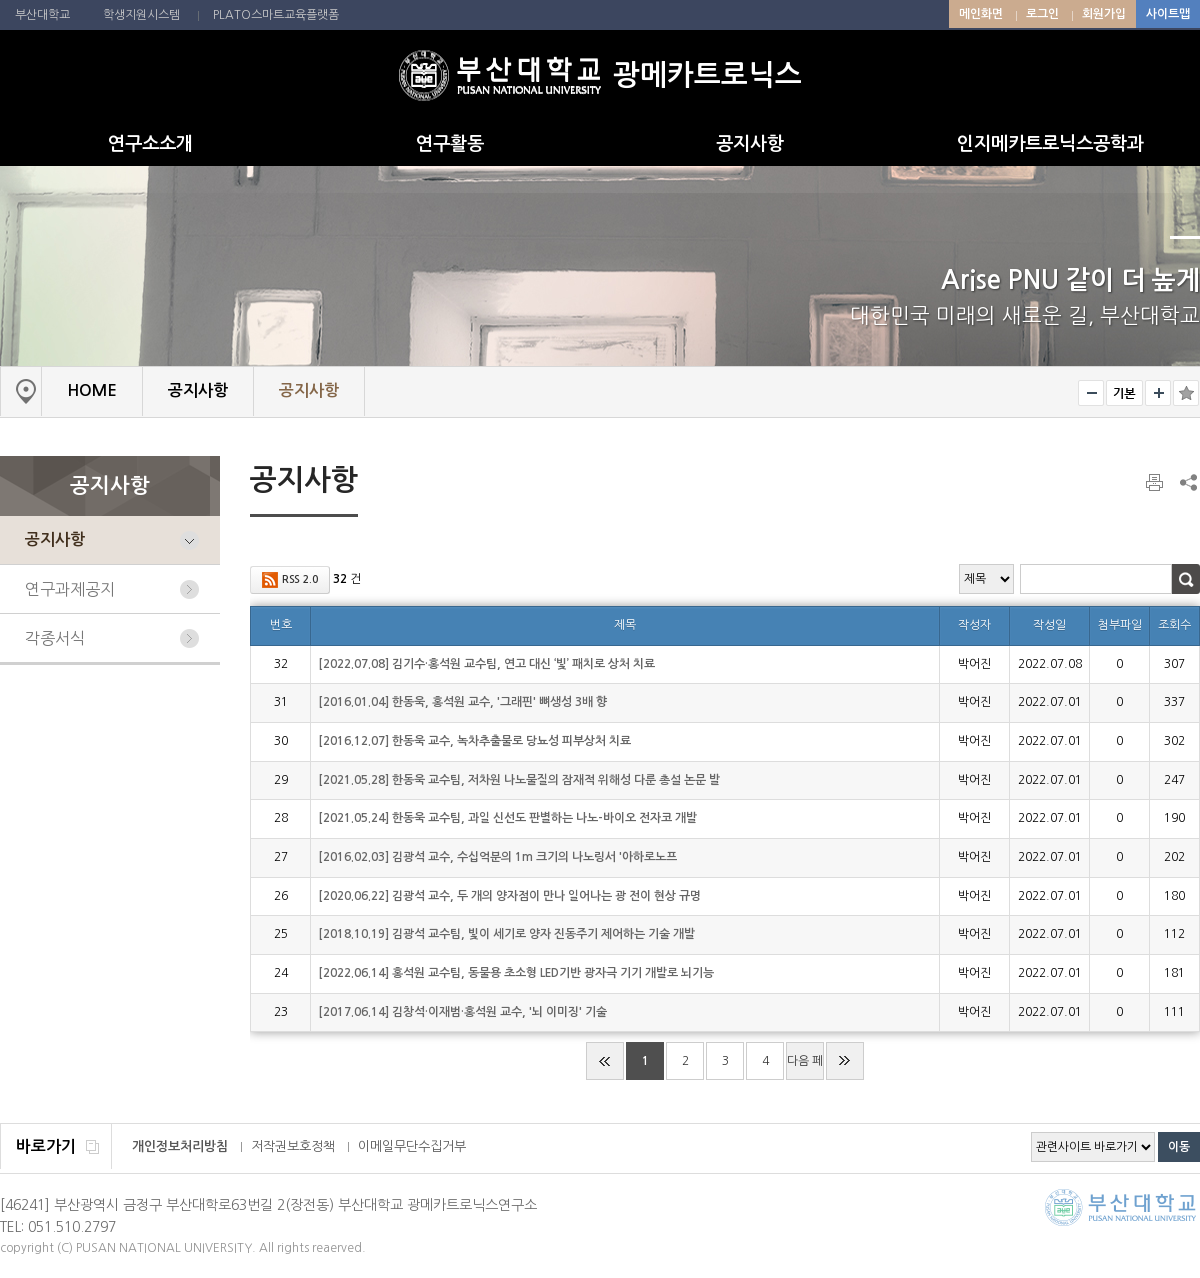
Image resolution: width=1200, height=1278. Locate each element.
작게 (1091, 393)
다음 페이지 (805, 1067)
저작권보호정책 (293, 1146)
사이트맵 (1168, 14)
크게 (1158, 393)
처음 (605, 1061)
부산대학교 (42, 15)
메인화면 (981, 14)
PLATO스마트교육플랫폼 (276, 15)
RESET (1124, 393)
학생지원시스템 (141, 15)
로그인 (1042, 14)
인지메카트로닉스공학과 (1050, 144)
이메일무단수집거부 (412, 1146)
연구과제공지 (70, 589)
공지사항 (750, 144)
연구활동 (450, 144)
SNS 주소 (1187, 482)
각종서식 (55, 638)
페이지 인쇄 (1156, 483)
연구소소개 (150, 144)
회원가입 (1104, 14)
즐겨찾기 (1186, 393)
